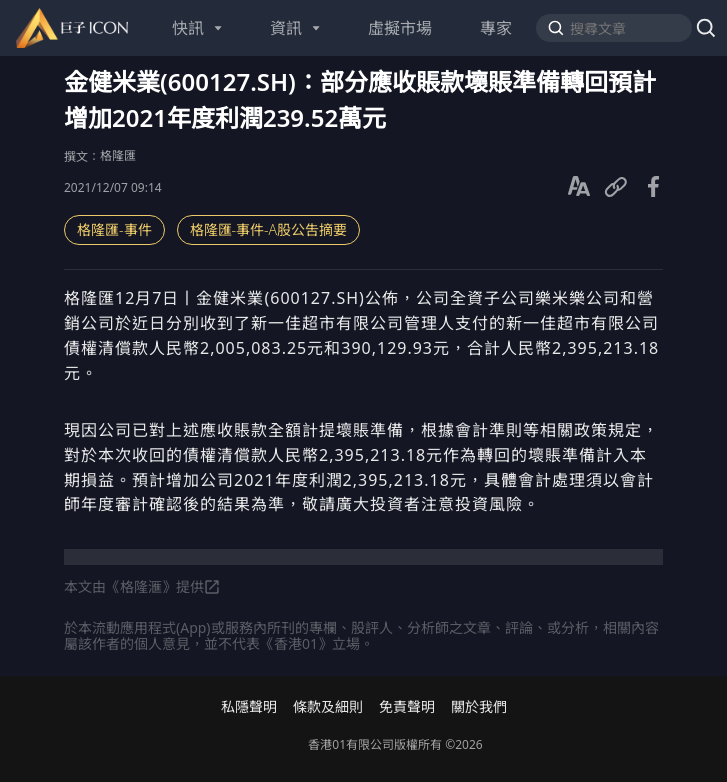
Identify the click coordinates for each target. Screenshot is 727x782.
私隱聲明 (249, 707)
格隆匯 (118, 155)
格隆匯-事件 (114, 229)
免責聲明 (407, 707)
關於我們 (479, 707)
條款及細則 (328, 707)
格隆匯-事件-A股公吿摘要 (269, 229)
